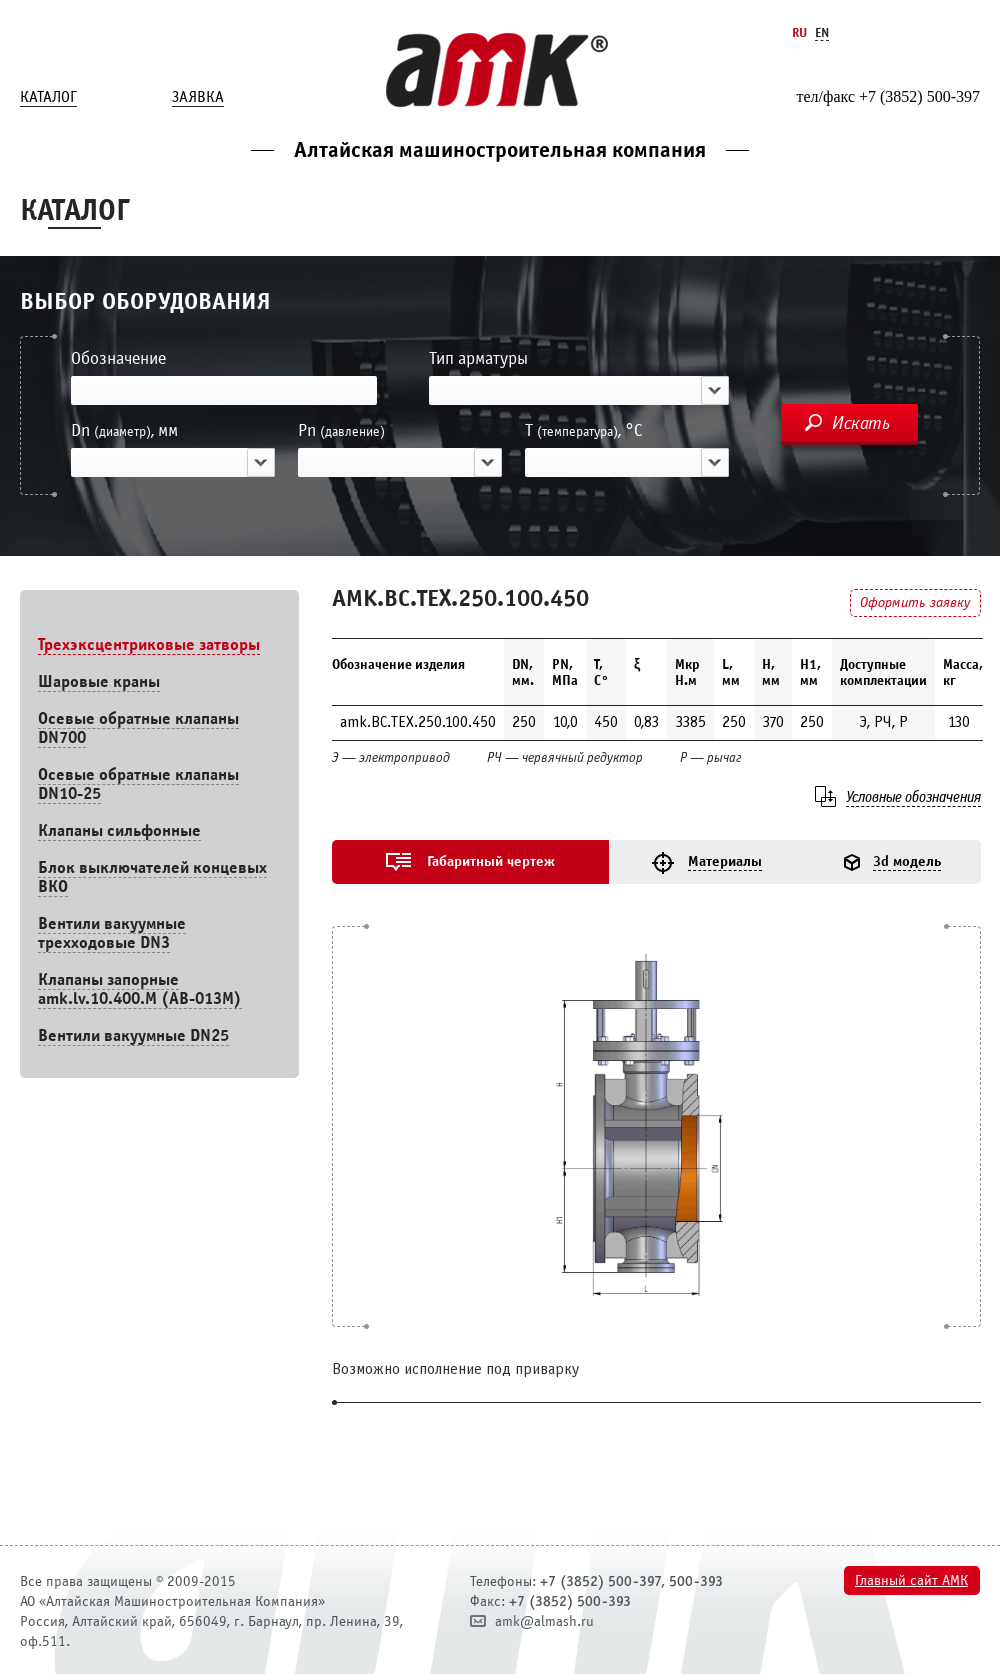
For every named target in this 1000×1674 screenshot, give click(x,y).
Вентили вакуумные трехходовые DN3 (112, 933)
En (822, 32)
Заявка (198, 97)
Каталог (48, 97)
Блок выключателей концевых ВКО (152, 877)
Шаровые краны (99, 681)
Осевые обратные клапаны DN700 (138, 728)
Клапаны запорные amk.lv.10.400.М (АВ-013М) (140, 989)
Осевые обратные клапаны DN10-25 (138, 784)
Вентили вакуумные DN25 (133, 1035)
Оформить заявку (915, 602)
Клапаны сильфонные (119, 830)
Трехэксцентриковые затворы (149, 644)
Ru (799, 32)
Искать (861, 423)
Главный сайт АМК (911, 1580)
